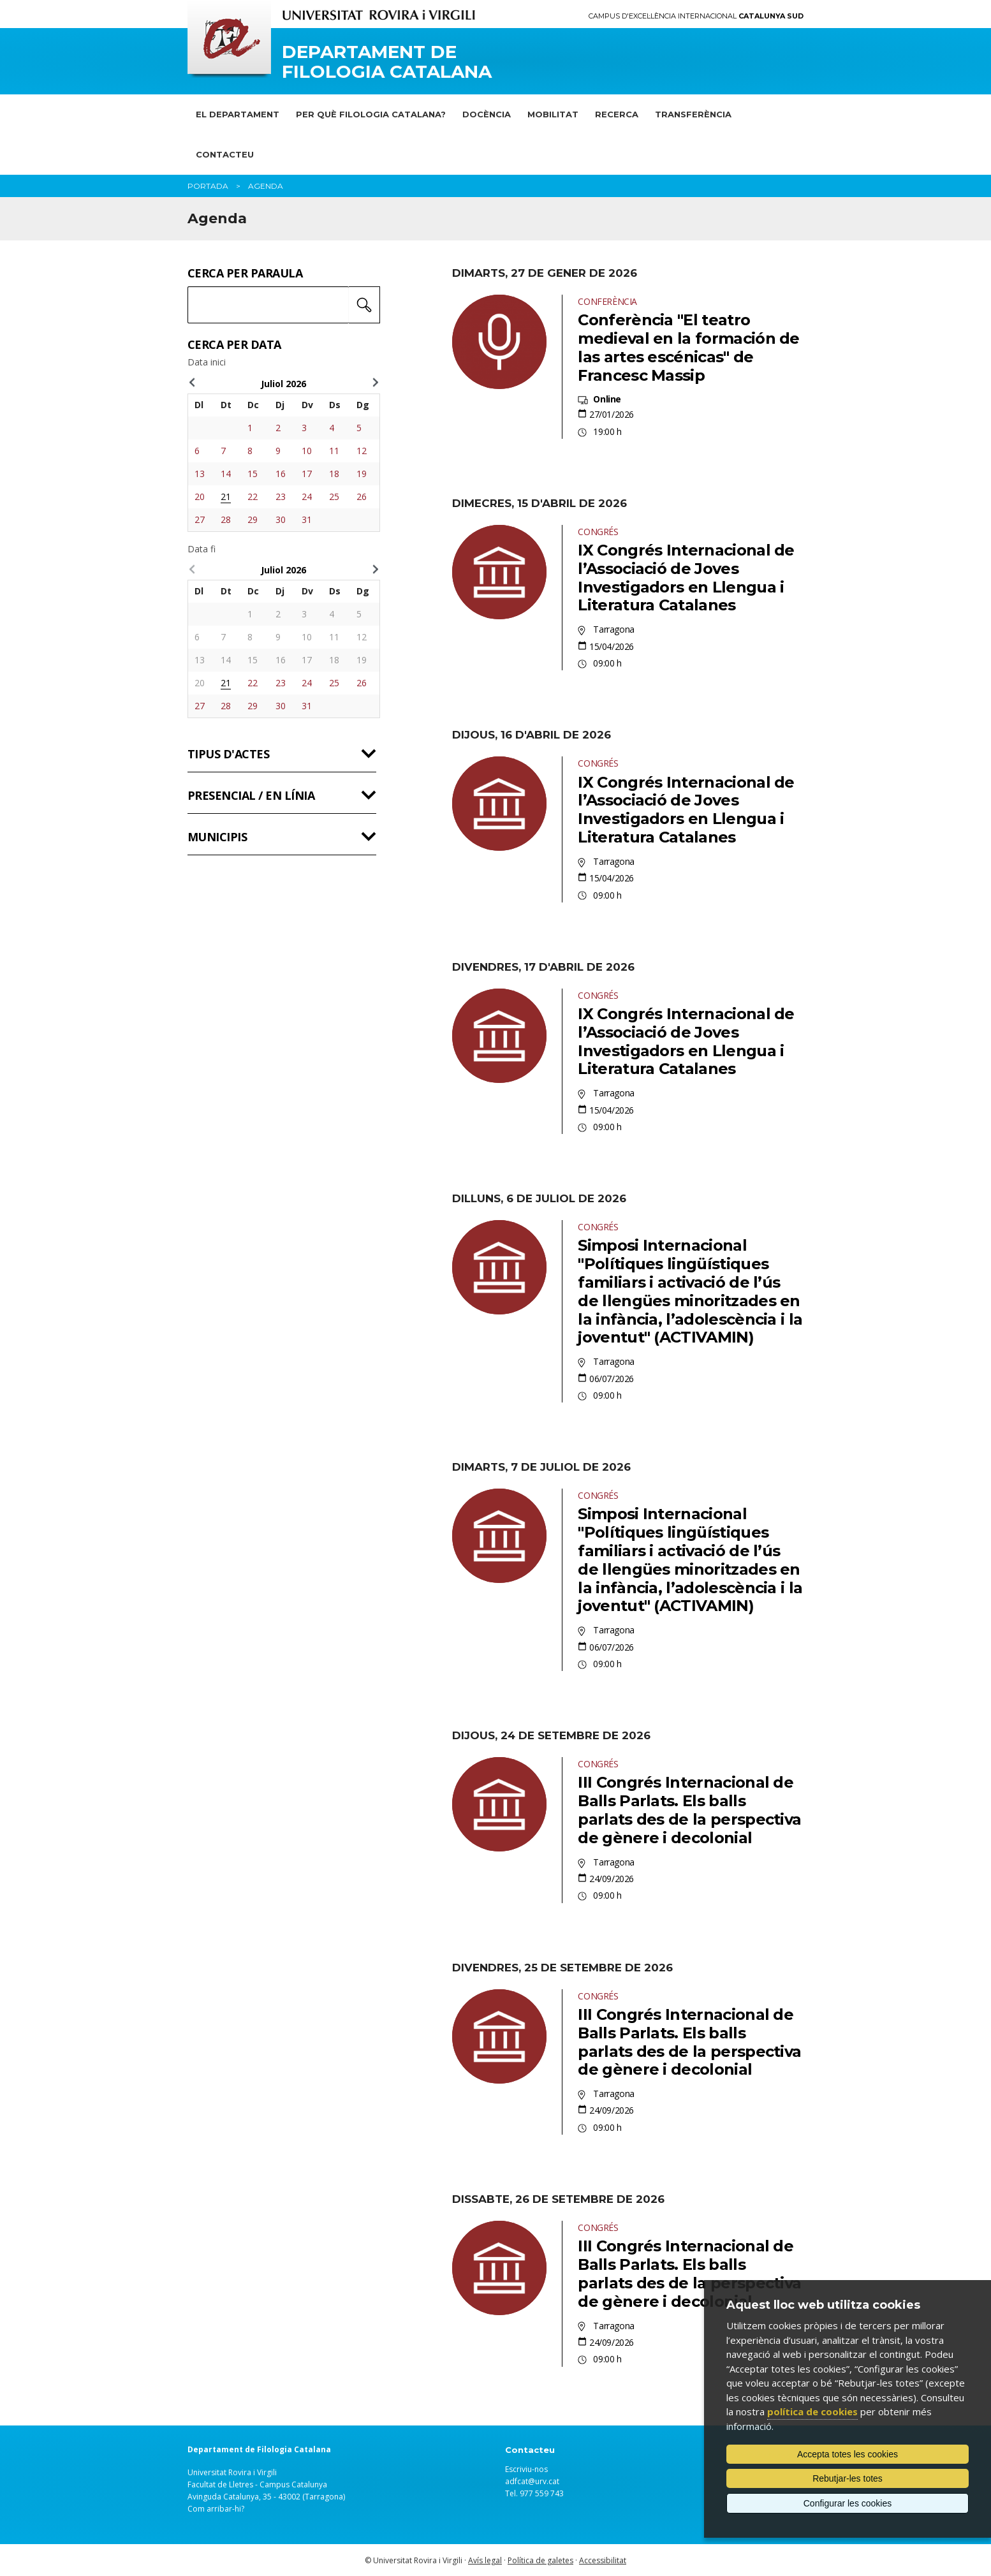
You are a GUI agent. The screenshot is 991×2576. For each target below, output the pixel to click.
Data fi (201, 549)
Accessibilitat (602, 2560)
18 (334, 473)
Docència (486, 114)
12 (361, 451)
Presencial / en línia (250, 795)
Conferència (607, 301)
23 (280, 496)
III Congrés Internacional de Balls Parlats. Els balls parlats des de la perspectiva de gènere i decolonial (689, 1809)
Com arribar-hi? (215, 2508)
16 (280, 473)
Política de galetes (540, 2560)
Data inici (206, 362)
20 (200, 496)
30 (280, 519)
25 (334, 496)
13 (200, 473)
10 (307, 451)
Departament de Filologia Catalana (387, 62)
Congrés (598, 532)
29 (252, 519)
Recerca (616, 114)
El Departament (237, 114)
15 (252, 473)
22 (252, 496)
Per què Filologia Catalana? (371, 114)
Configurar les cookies (848, 2503)
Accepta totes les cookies (847, 2454)
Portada (207, 186)
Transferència (693, 114)
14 (226, 473)
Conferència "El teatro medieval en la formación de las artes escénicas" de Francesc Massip (688, 347)
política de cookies (812, 2411)
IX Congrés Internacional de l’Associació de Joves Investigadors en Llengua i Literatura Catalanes (686, 577)
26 (361, 496)
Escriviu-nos (526, 2469)
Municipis (217, 836)
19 (361, 473)
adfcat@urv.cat (532, 2481)
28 (226, 519)
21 (226, 496)
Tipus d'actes (228, 754)
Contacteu (225, 154)
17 (307, 473)
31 (307, 519)
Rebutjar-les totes (847, 2478)
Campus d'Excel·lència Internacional (696, 16)
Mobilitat (552, 114)
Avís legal (485, 2560)
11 (334, 451)
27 (200, 519)
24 (307, 496)
